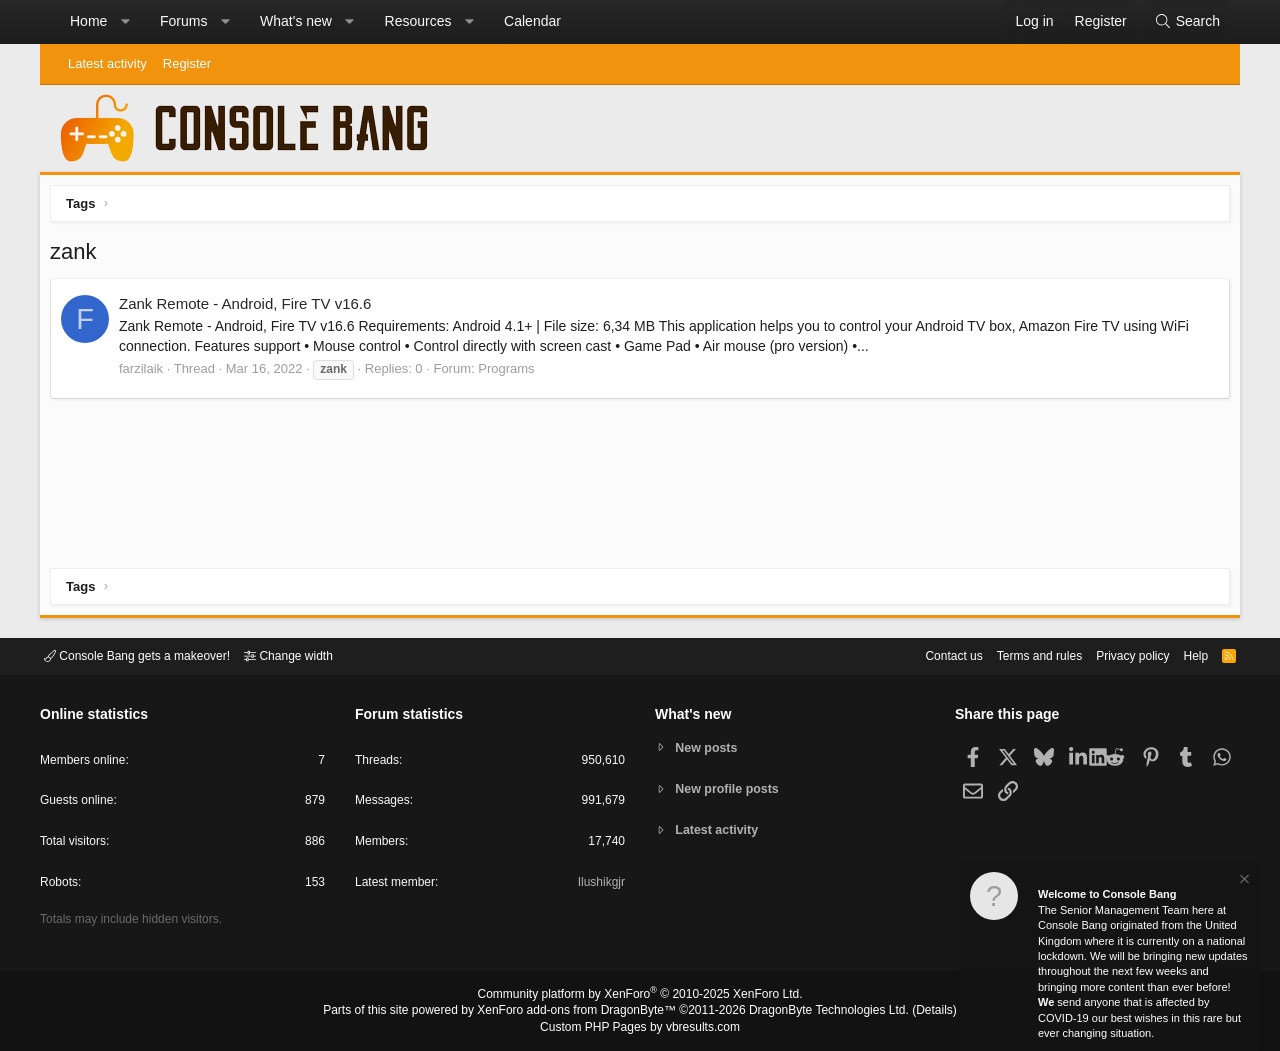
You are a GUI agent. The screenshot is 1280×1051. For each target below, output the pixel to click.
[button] (125, 22)
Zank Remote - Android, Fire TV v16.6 (250, 308)
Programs (511, 373)
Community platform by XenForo (640, 997)
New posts (709, 746)
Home (88, 21)
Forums (183, 21)
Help (1183, 654)
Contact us (923, 654)
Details (910, 1012)
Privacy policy (1115, 654)
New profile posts (731, 788)
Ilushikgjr (599, 885)
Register (187, 63)
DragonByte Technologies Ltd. (813, 1012)
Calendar (532, 21)
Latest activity (107, 63)
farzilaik (146, 373)
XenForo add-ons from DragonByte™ (582, 1012)
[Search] (1187, 22)
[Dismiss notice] (1243, 881)
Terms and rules (1015, 654)
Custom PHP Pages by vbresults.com (639, 1028)
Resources (418, 21)
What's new (296, 21)
